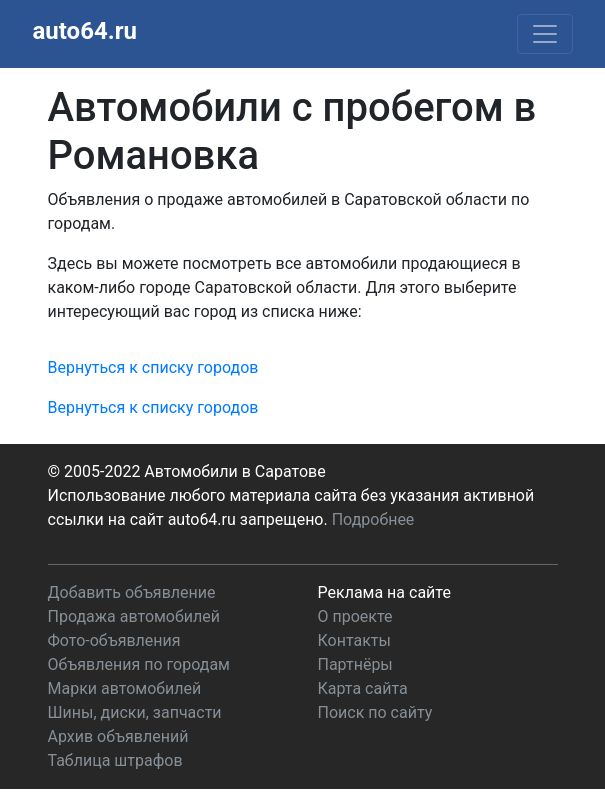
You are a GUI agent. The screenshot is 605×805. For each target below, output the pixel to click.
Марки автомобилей (125, 688)
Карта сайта (363, 688)
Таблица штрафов (115, 760)
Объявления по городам (139, 664)
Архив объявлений (118, 736)
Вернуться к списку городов (153, 367)
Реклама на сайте (384, 592)
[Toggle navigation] (545, 34)
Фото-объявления (114, 640)
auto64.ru (85, 31)
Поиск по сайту (375, 712)
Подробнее (373, 519)
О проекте (355, 616)
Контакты (354, 640)
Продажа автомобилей (134, 616)
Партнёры (355, 664)
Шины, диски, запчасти (135, 712)
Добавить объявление (132, 592)
